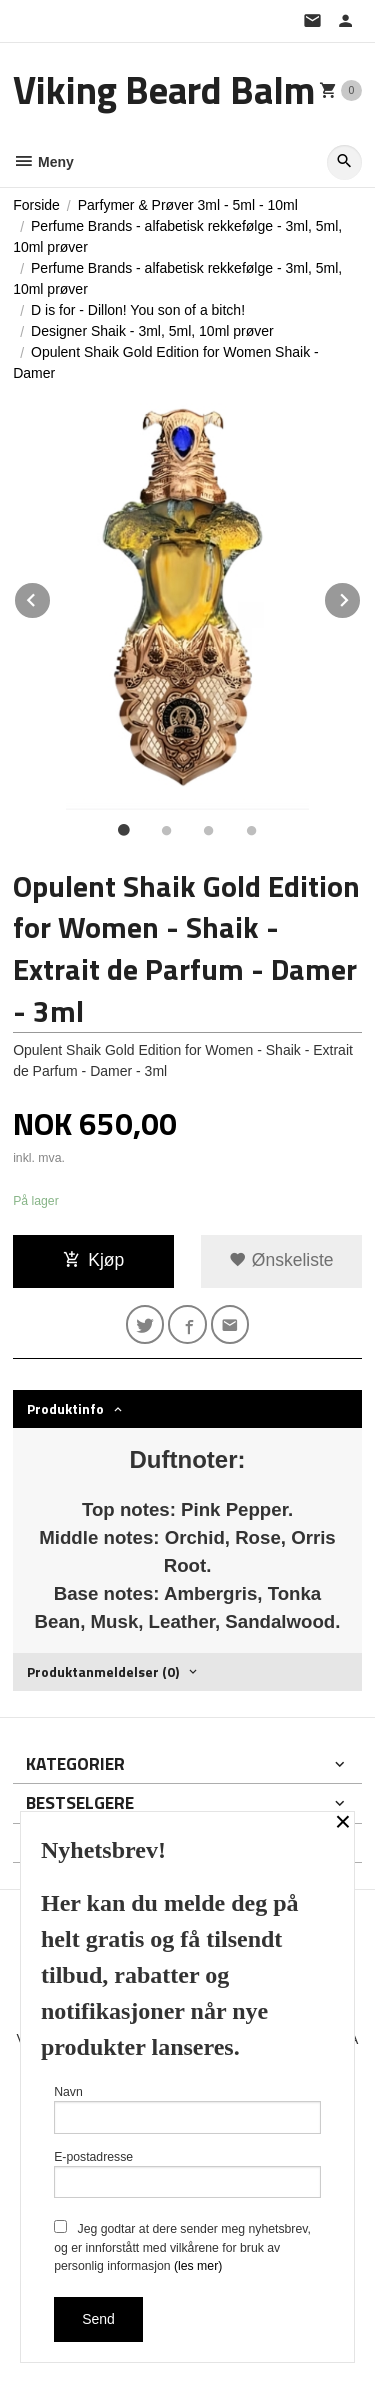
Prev (51, 596)
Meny (43, 162)
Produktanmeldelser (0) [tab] (103, 1671)
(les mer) (198, 2266)
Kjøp (93, 1260)
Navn (187, 2109)
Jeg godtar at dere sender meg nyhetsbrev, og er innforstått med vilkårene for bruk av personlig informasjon (182, 2246)
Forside (36, 205)
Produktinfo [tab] (65, 1408)
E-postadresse (187, 2174)
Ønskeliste (281, 1260)
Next (361, 596)
